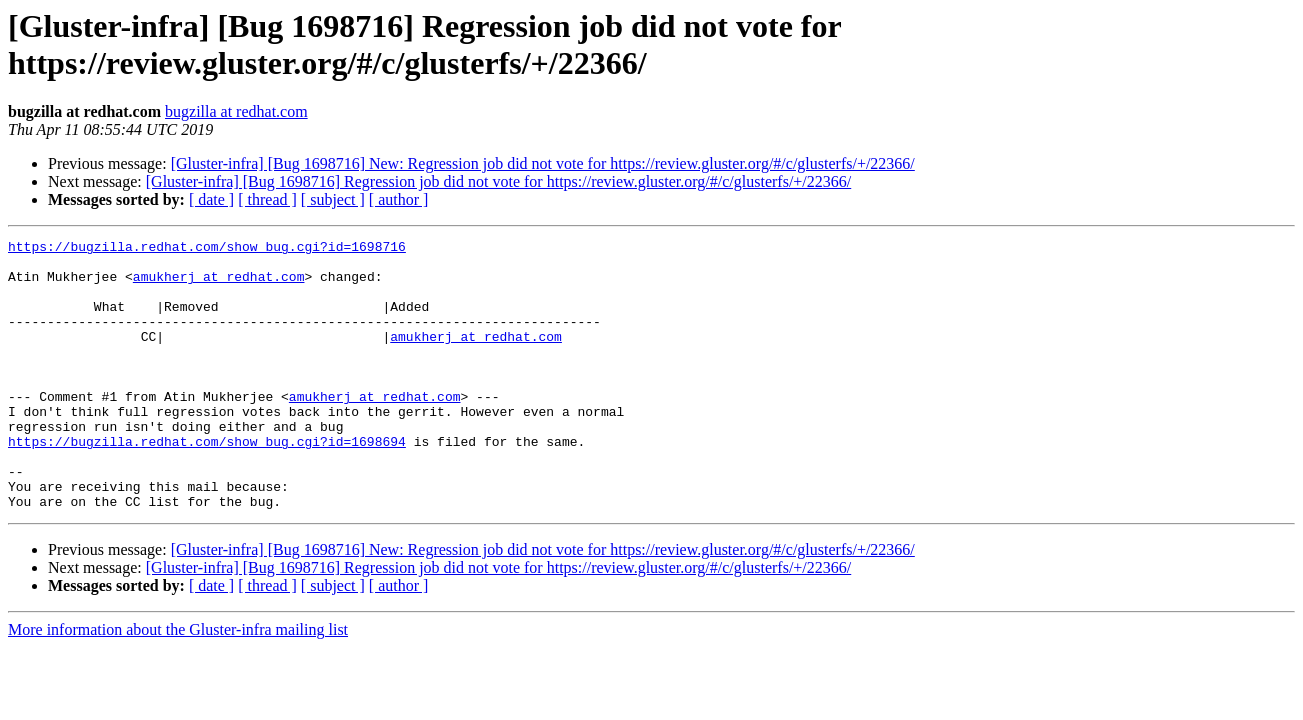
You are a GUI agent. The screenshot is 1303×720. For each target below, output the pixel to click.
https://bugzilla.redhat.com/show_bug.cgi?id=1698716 (207, 249)
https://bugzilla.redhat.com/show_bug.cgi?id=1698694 (207, 483)
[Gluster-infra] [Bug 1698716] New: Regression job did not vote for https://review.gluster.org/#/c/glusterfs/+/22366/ (543, 163)
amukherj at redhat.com (219, 285)
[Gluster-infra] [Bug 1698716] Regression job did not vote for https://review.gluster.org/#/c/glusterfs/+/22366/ (498, 181)
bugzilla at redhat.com (236, 111)
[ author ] (399, 199)
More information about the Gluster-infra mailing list (178, 683)
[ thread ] (267, 199)
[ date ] (211, 199)
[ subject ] (333, 199)
